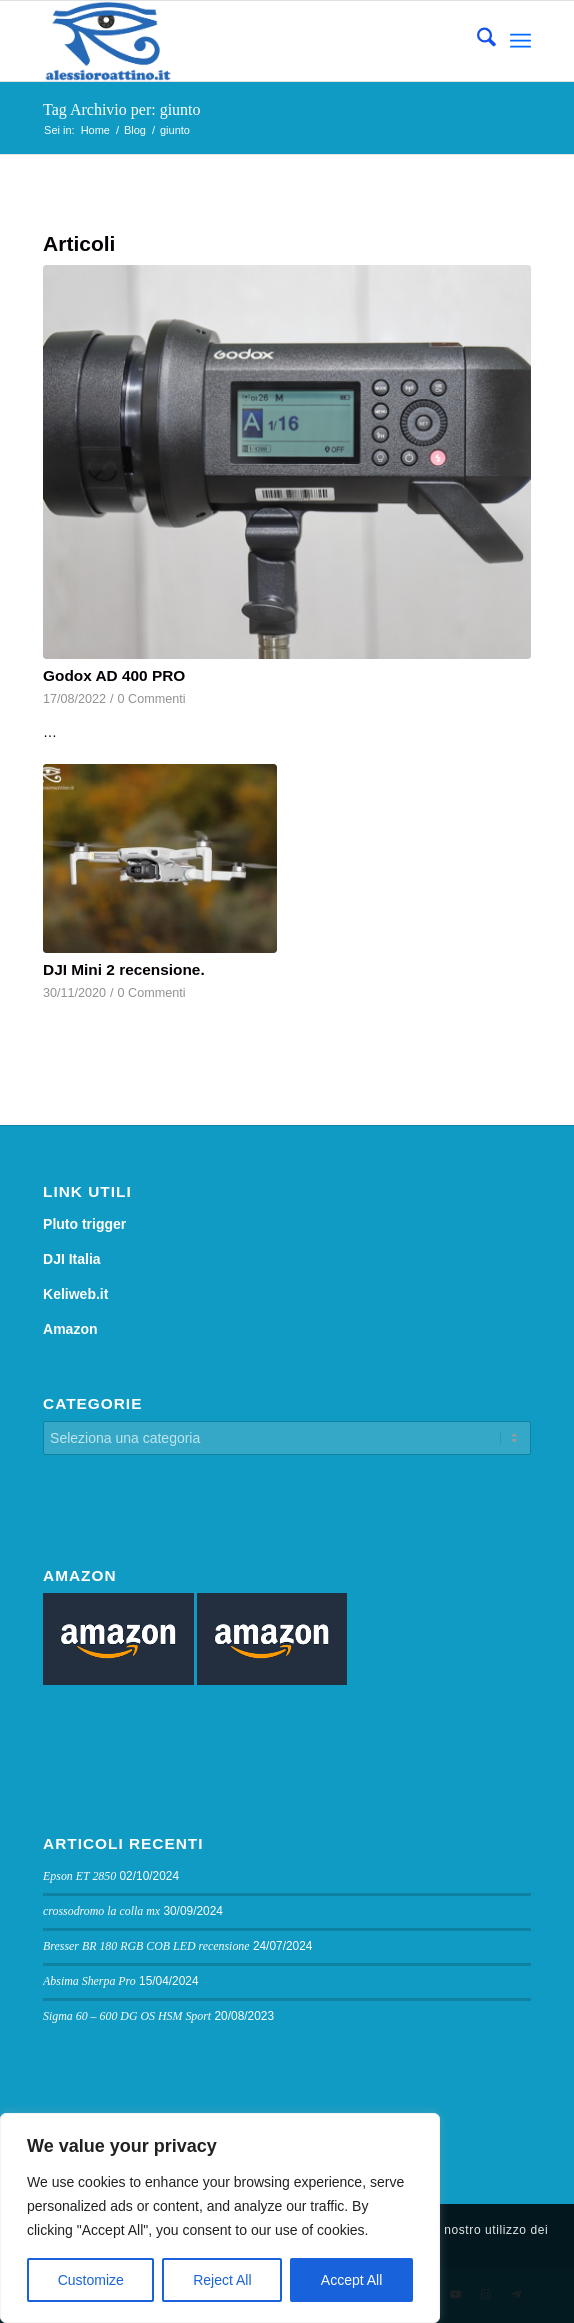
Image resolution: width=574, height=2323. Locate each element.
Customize (91, 2280)
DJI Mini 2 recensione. (124, 969)
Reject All (222, 2280)
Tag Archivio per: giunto (122, 109)
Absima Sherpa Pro (89, 1981)
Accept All (351, 2280)
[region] (220, 2218)
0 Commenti (152, 699)
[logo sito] (238, 41)
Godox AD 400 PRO (114, 675)
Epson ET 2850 (79, 1876)
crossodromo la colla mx (101, 1911)
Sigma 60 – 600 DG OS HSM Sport (127, 2016)
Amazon (70, 1329)
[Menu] (520, 41)
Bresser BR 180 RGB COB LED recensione (146, 1946)
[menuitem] (476, 41)
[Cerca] (476, 41)
